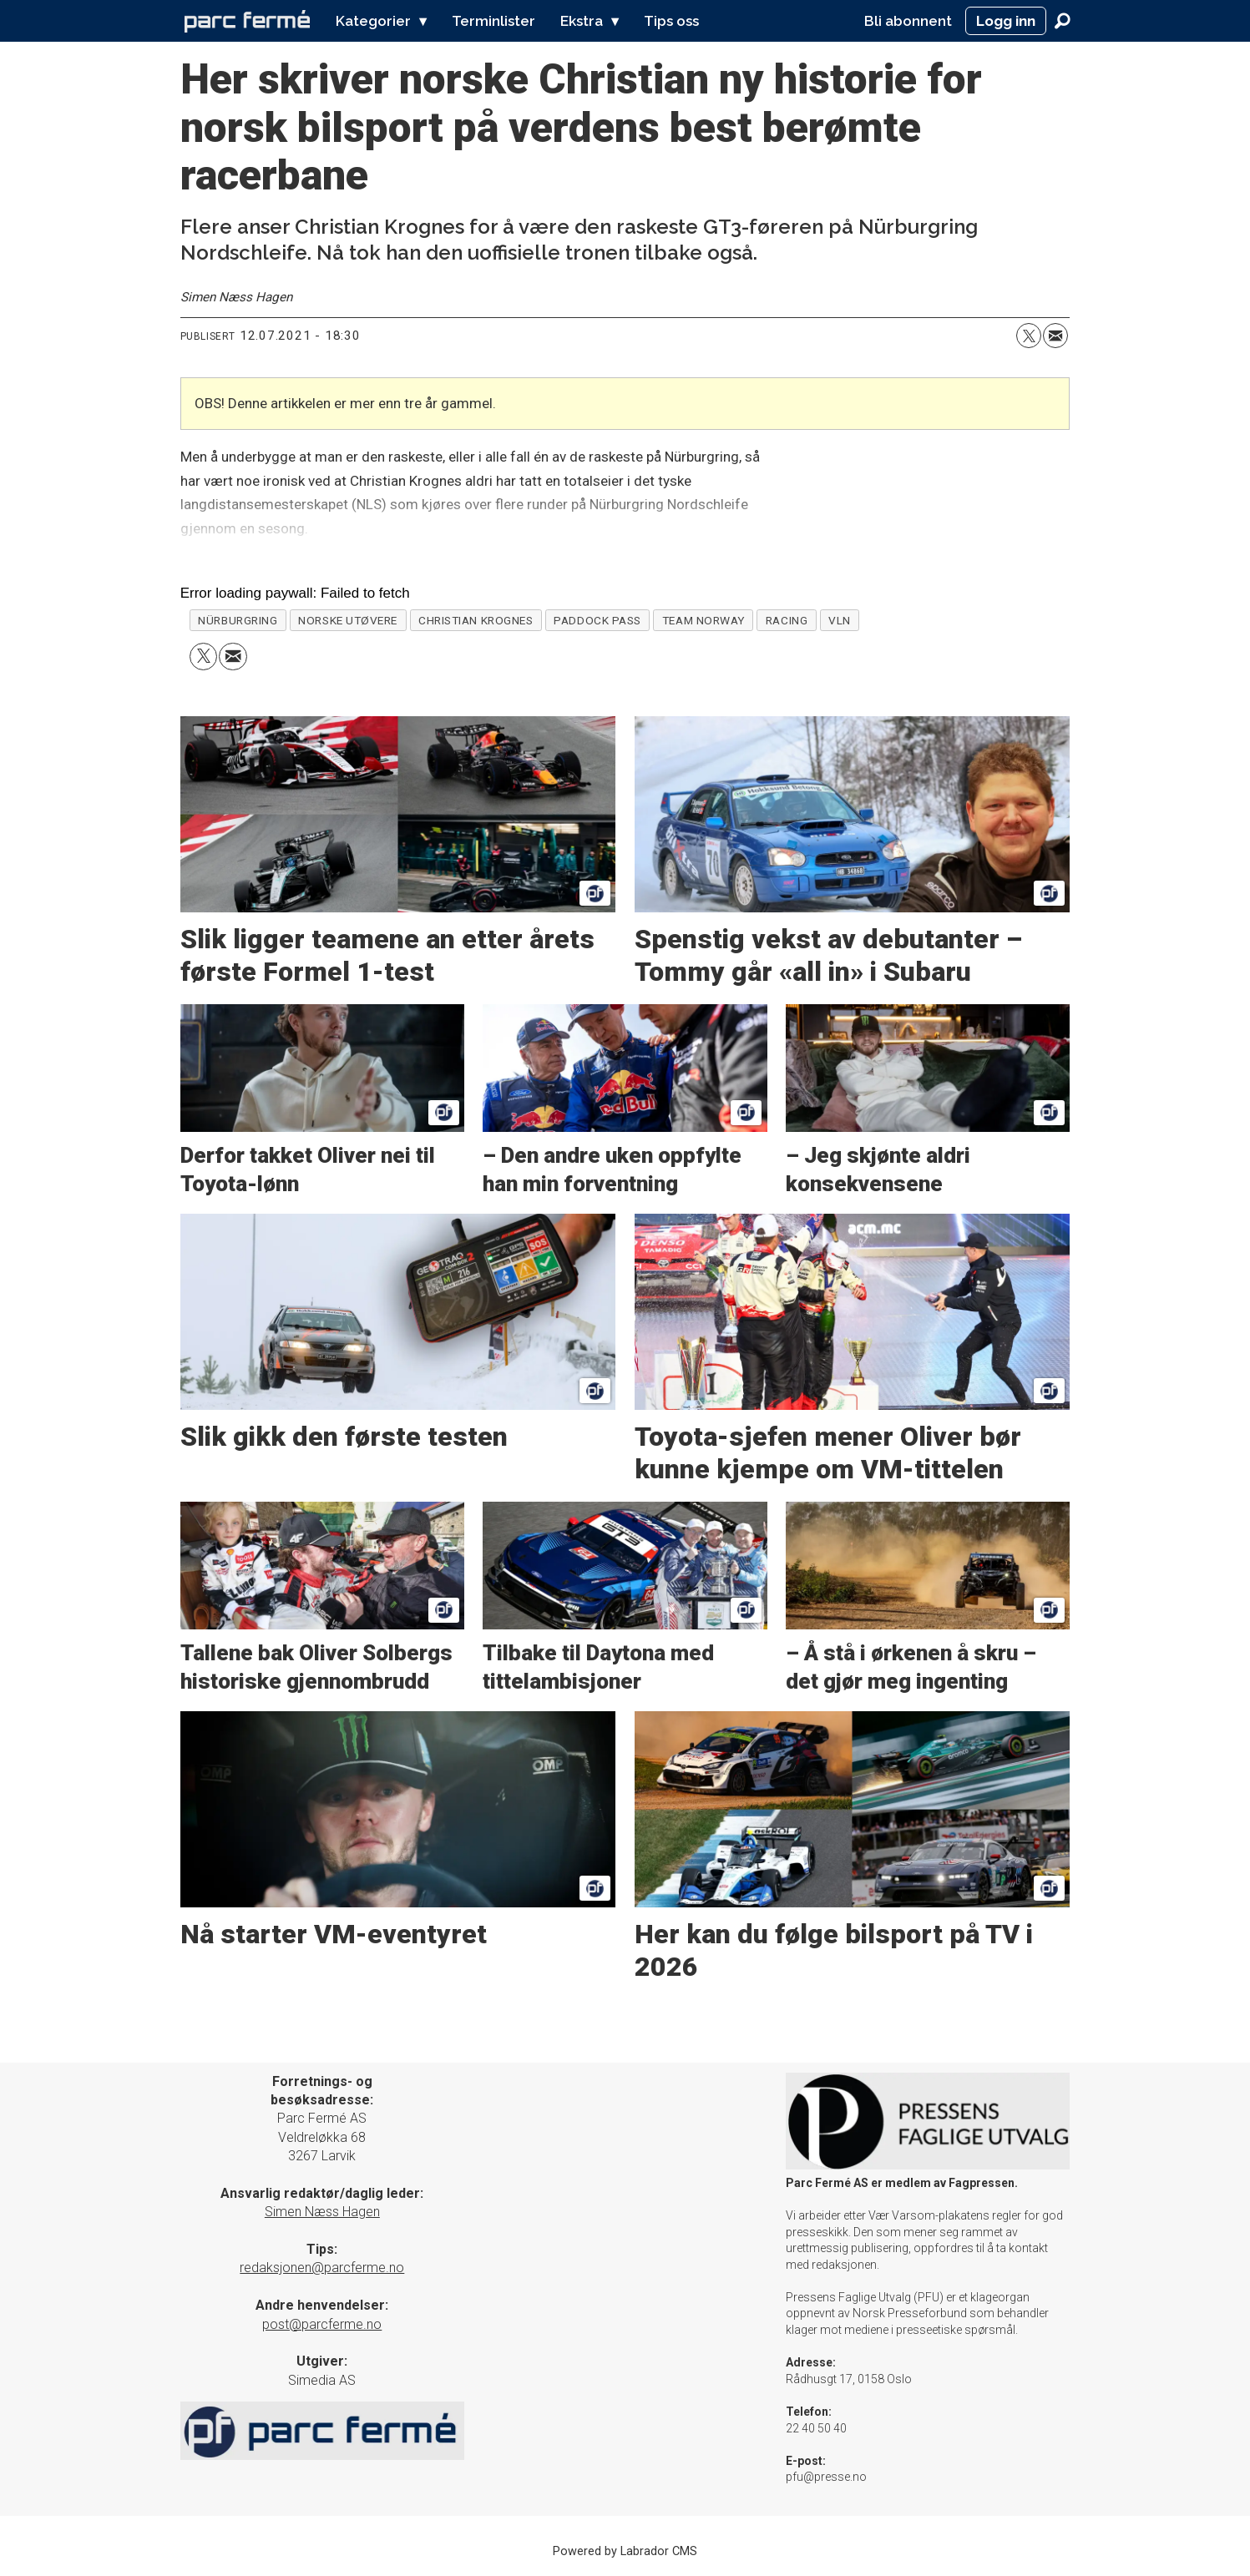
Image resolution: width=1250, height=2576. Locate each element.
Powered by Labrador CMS (625, 2551)
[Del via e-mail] (1055, 335)
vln (839, 620)
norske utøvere (347, 620)
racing (786, 620)
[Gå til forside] (247, 21)
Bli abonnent (908, 21)
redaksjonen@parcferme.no (322, 2267)
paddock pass (597, 620)
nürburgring (237, 620)
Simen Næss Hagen (322, 2212)
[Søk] (1063, 21)
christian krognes (475, 620)
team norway (703, 620)
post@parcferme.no (322, 2324)
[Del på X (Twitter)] (1028, 335)
